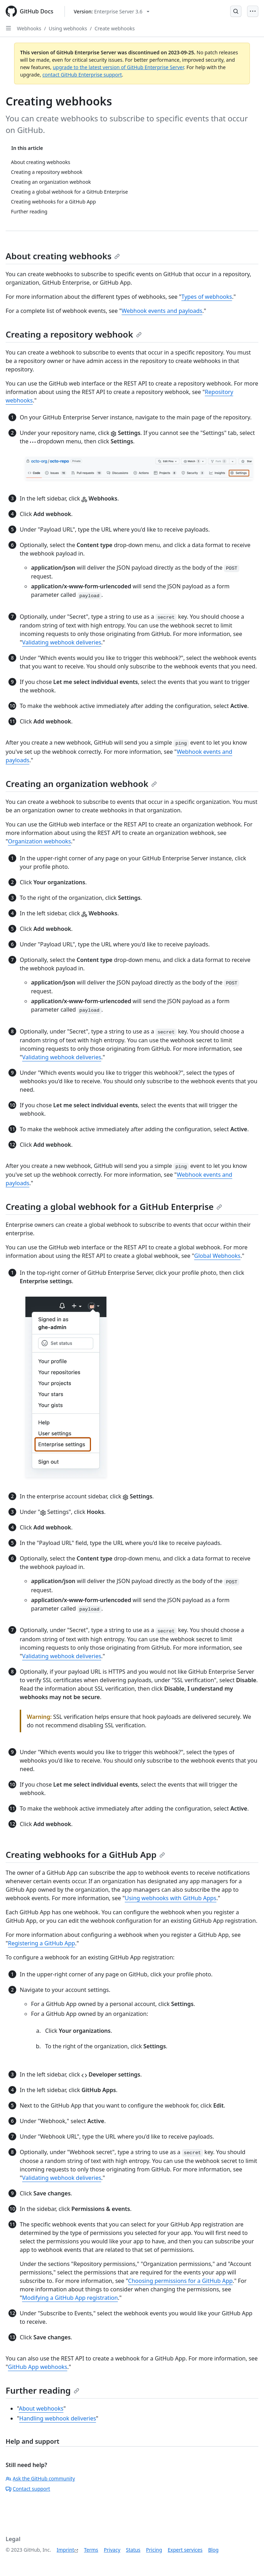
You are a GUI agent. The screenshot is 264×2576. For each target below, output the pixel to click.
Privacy (112, 2549)
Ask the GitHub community (40, 2478)
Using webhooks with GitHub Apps (170, 1898)
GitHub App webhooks (37, 2367)
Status (133, 2549)
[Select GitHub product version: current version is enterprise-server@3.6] (111, 11)
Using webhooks (68, 28)
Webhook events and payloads (162, 311)
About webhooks (41, 2408)
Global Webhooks (217, 1256)
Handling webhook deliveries (57, 2418)
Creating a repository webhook (74, 334)
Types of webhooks (207, 297)
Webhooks (29, 28)
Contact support (28, 2488)
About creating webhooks (63, 256)
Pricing (154, 2549)
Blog (213, 2549)
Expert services (185, 2549)
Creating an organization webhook (81, 783)
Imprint (65, 2549)
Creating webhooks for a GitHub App (85, 1854)
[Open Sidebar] (8, 28)
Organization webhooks (39, 841)
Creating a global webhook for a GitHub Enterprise (114, 1206)
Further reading (42, 2390)
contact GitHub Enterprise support (82, 74)
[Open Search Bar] (235, 11)
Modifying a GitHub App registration (70, 2298)
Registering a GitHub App (41, 1943)
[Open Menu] (252, 11)
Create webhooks (114, 28)
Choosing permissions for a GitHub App (180, 2281)
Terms (91, 2549)
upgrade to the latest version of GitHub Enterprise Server (118, 67)
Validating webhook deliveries (61, 642)
